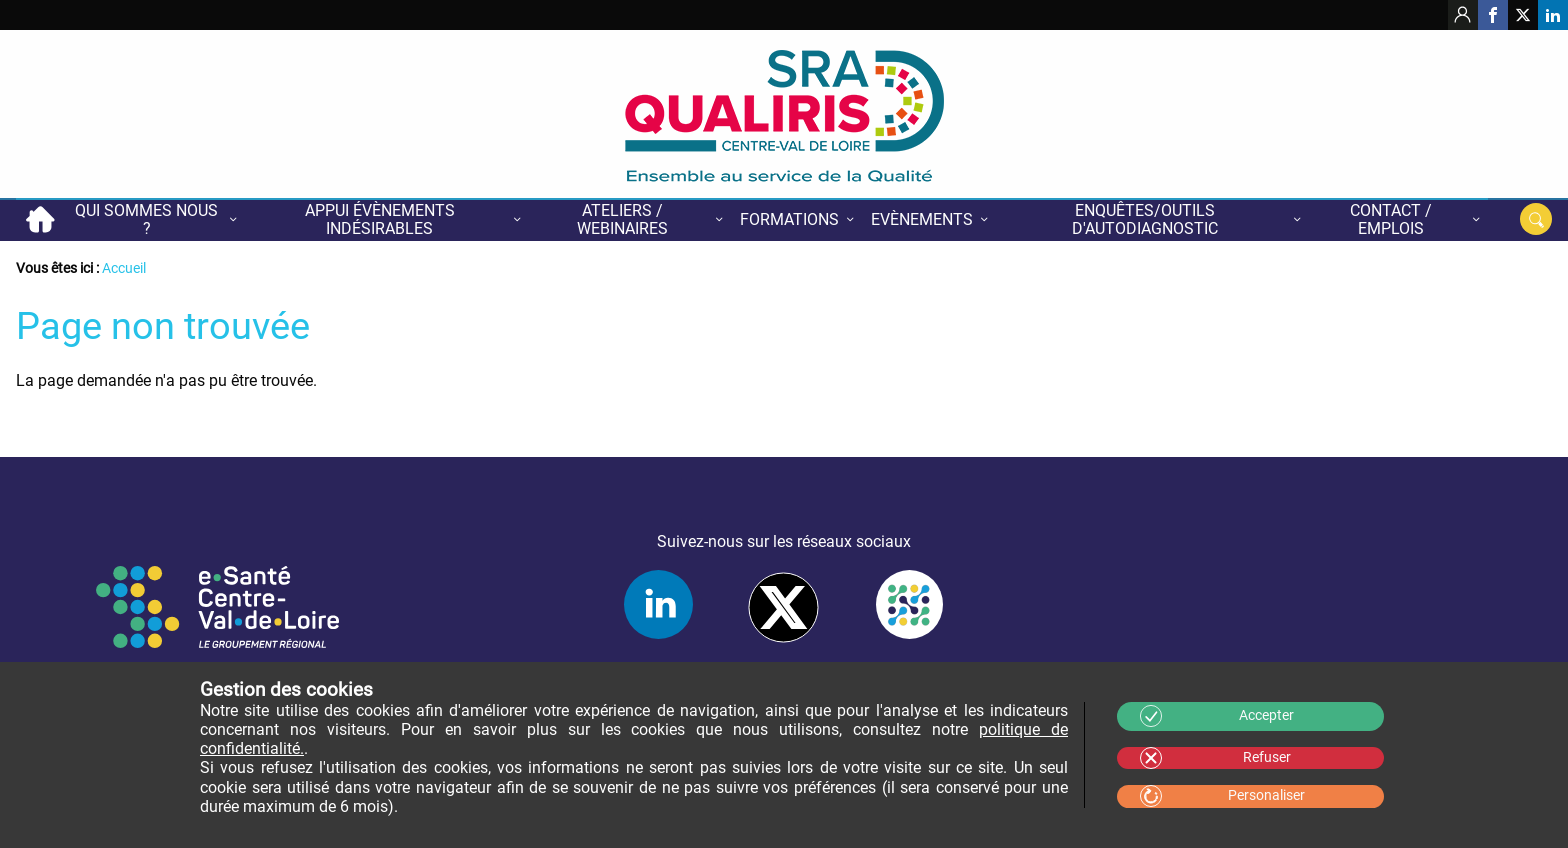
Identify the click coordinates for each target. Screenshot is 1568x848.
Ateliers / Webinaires (622, 219)
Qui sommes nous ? (146, 219)
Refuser (1267, 757)
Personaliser (1266, 795)
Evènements (922, 219)
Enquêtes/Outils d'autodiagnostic (1145, 219)
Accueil (40, 219)
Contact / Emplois (1391, 219)
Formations (789, 219)
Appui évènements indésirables (380, 219)
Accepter (1266, 715)
